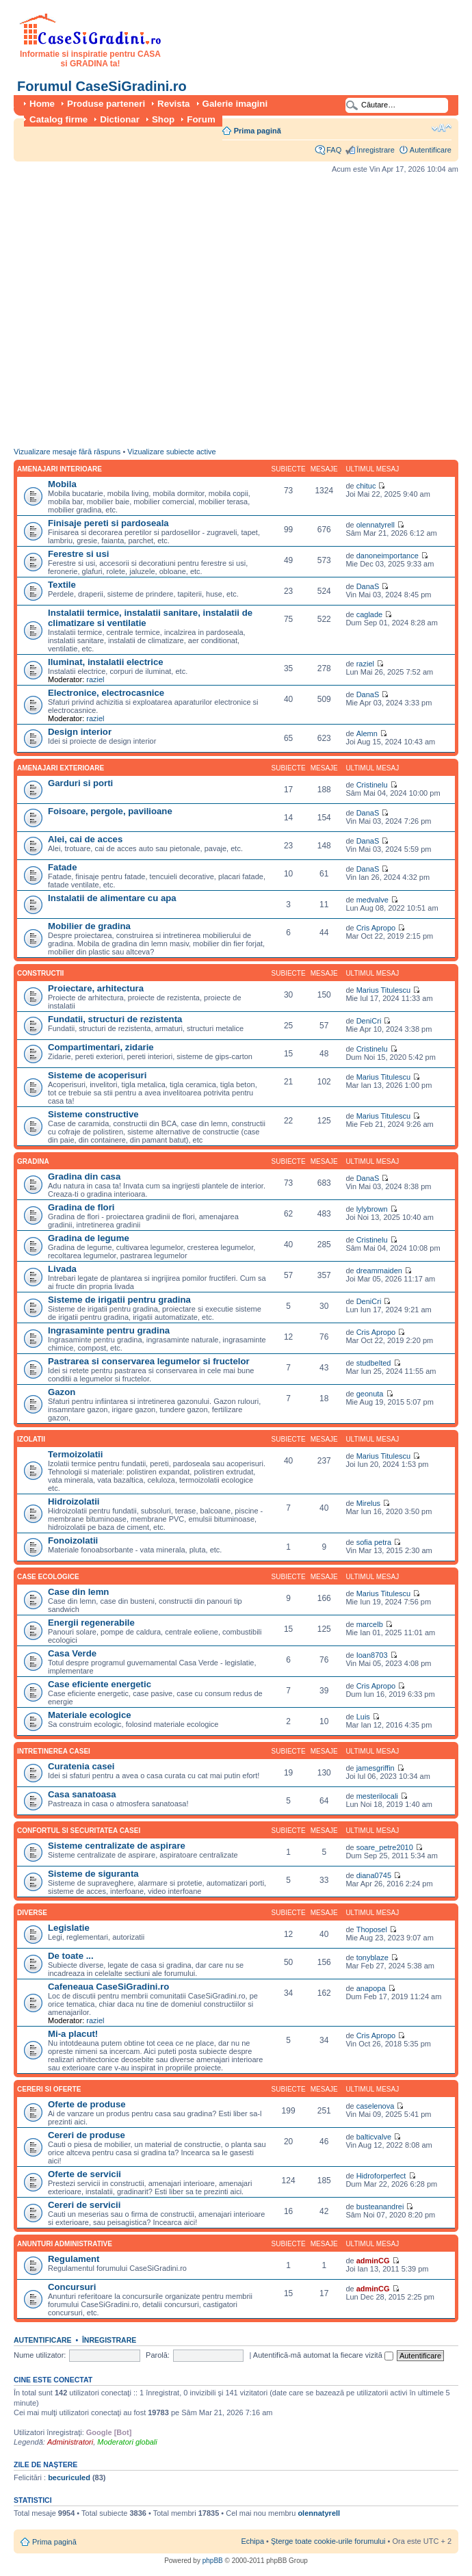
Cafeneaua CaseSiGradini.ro (108, 1986)
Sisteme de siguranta (93, 1874)
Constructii (40, 973)
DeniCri (369, 1021)
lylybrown (372, 1209)
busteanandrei (380, 2206)
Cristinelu (372, 785)
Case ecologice (48, 1576)
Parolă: (158, 2355)
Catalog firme (58, 119)
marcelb (369, 1624)
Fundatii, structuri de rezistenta (115, 1019)
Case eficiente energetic (99, 1684)
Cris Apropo (375, 928)
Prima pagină (257, 131)
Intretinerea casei (53, 1751)
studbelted (373, 1363)
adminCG (373, 2260)
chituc (366, 486)
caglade (369, 614)
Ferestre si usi (78, 554)
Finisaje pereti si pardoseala (108, 523)
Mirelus (368, 1503)
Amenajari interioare (59, 469)
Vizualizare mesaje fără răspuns (67, 451)
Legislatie (69, 1928)
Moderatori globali (127, 2442)
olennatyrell (375, 525)
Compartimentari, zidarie (101, 1047)
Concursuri (72, 2287)
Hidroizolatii (73, 1501)
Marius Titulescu (383, 990)
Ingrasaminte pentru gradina (109, 1330)
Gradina (33, 1161)
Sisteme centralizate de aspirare (116, 1845)
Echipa (252, 2541)
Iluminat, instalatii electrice (105, 662)
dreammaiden (379, 1270)
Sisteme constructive (93, 1114)
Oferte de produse (87, 2104)
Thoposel (371, 1929)
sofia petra (373, 1542)
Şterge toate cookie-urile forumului (328, 2541)
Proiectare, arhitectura (96, 988)
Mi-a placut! (73, 2034)
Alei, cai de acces (85, 839)
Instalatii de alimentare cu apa (112, 898)
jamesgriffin (375, 1768)
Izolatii (31, 1439)
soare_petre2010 (384, 1847)
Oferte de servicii (84, 2174)
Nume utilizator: (40, 2355)
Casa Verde (72, 1653)
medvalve (372, 900)
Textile (62, 585)
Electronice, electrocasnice (106, 693)
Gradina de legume (88, 1238)
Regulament (73, 2259)
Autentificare (430, 150)
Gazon (61, 1392)
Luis (363, 1717)
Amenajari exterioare (60, 768)
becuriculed (69, 2477)
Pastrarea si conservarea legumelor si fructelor (149, 1361)
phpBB (212, 2560)
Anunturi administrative (64, 2244)
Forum (201, 119)
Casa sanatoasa (82, 1794)
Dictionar (120, 119)
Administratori (70, 2442)
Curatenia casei (81, 1766)
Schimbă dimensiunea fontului (441, 128)
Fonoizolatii (73, 1540)
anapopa (371, 1988)
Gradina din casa (84, 1176)
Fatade (62, 867)
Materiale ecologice (89, 1715)
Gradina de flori (81, 1207)
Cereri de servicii (84, 2205)
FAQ (333, 150)
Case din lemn (78, 1592)
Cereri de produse (86, 2135)
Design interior (80, 732)
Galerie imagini (235, 104)
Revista (173, 104)
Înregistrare (375, 150)
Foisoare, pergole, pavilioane (110, 811)
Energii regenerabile (91, 1622)
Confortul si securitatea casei (78, 1830)
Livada (62, 1269)
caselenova (375, 2106)
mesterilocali (377, 1796)
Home (42, 104)
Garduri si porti (80, 783)
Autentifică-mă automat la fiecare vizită (323, 2355)
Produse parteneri (106, 104)
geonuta (370, 1394)
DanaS (368, 586)
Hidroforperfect (381, 2176)
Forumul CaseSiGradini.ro (102, 86)
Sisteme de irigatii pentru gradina (119, 1299)
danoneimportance (387, 555)
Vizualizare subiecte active (171, 451)
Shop (163, 119)
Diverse (32, 1912)
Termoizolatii (75, 1454)
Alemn (367, 733)
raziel (95, 679)
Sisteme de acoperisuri (97, 1075)
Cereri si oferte (49, 2089)
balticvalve (373, 2137)
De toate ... (71, 1956)
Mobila (62, 484)
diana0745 (373, 1875)
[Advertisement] (128, 313)
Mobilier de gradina (89, 926)
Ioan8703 (372, 1655)
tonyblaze (372, 1957)
